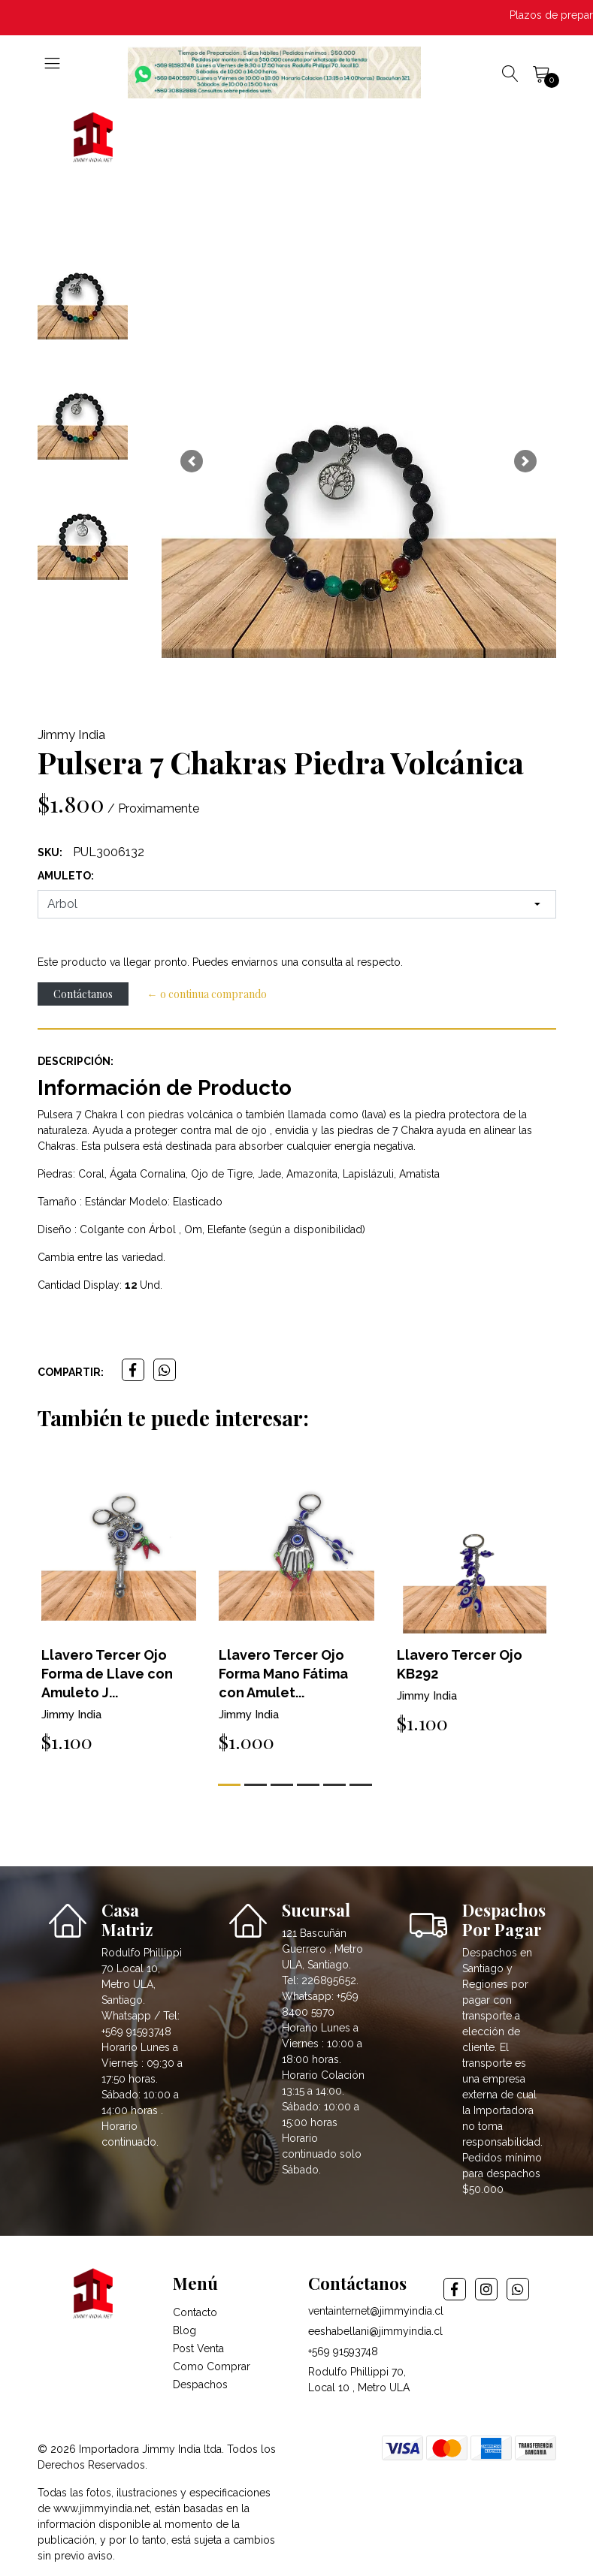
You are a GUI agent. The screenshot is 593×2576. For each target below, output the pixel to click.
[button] (192, 461)
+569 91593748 (343, 2351)
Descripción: (75, 1061)
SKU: (50, 852)
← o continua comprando (207, 994)
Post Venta (198, 2348)
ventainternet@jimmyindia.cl (375, 2311)
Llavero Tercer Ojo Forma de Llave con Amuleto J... (107, 1673)
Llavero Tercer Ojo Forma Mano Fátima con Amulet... (283, 1673)
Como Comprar (211, 2366)
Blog (184, 2330)
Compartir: (71, 1372)
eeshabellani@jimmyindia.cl (375, 2331)
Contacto (195, 2312)
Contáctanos (83, 994)
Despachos (200, 2384)
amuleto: (66, 876)
